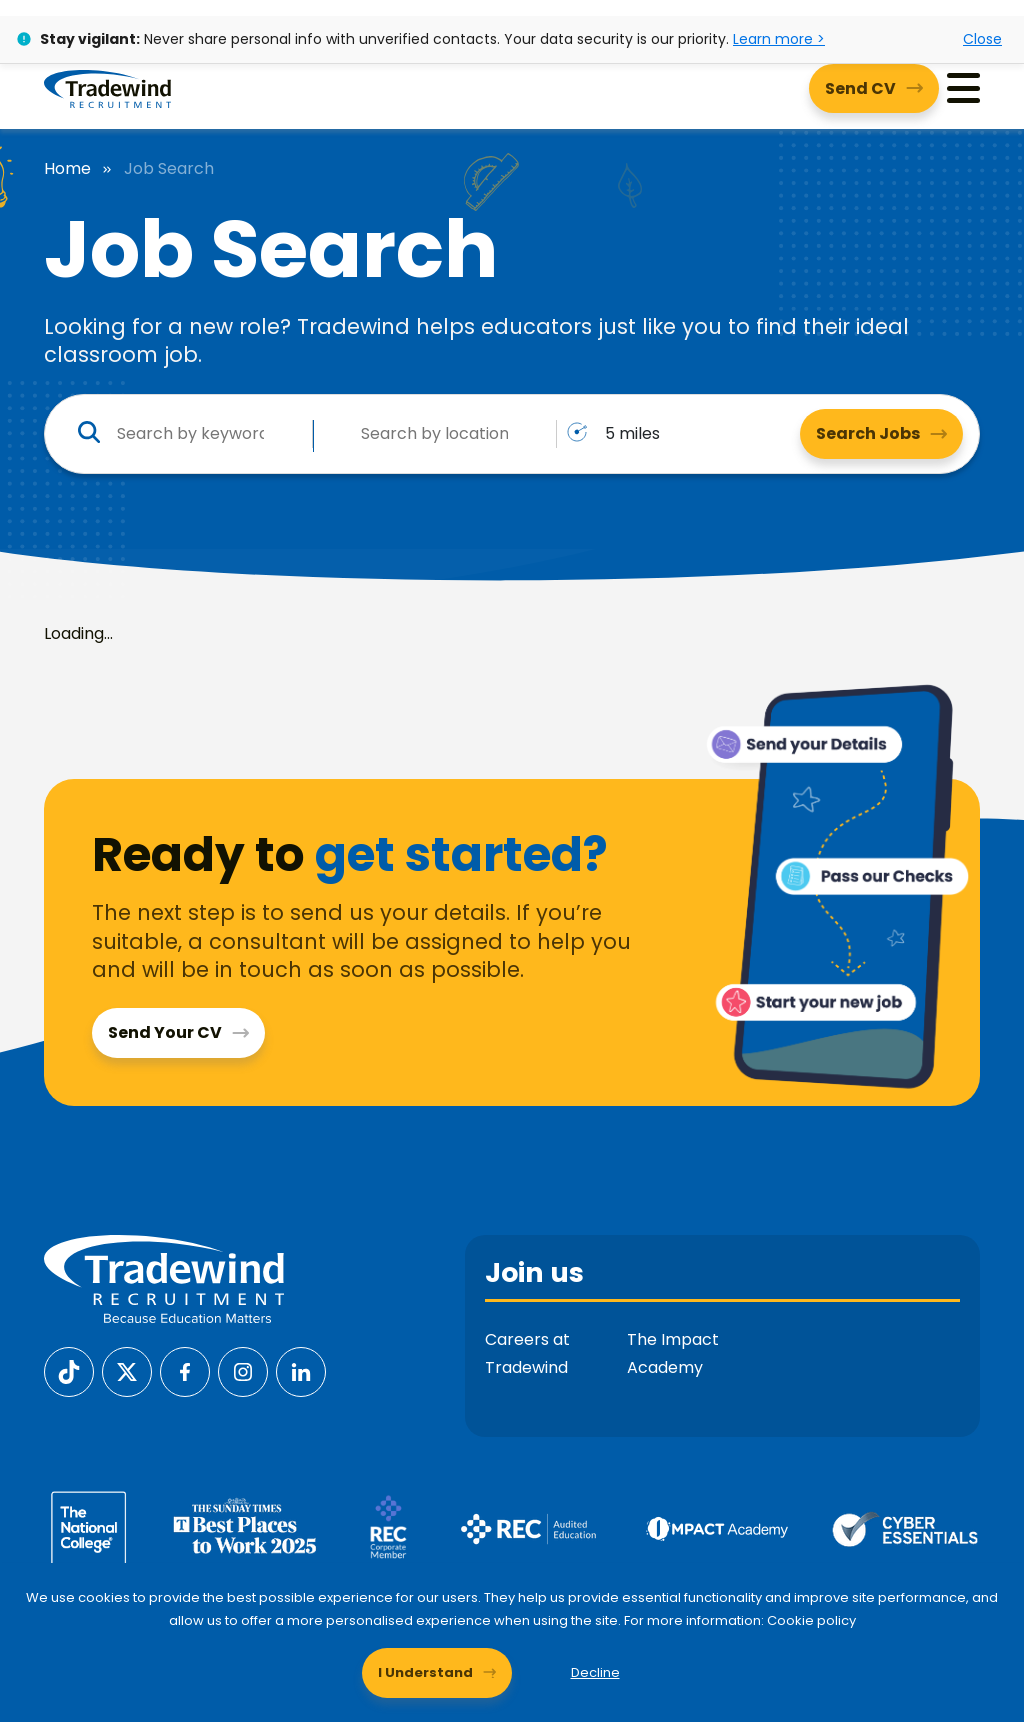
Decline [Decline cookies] (595, 1672)
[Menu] (963, 88)
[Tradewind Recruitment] (107, 88)
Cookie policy (811, 1620)
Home (67, 169)
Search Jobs (868, 433)
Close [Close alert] (982, 39)
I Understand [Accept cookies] (425, 1672)
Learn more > (779, 39)
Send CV (860, 88)
